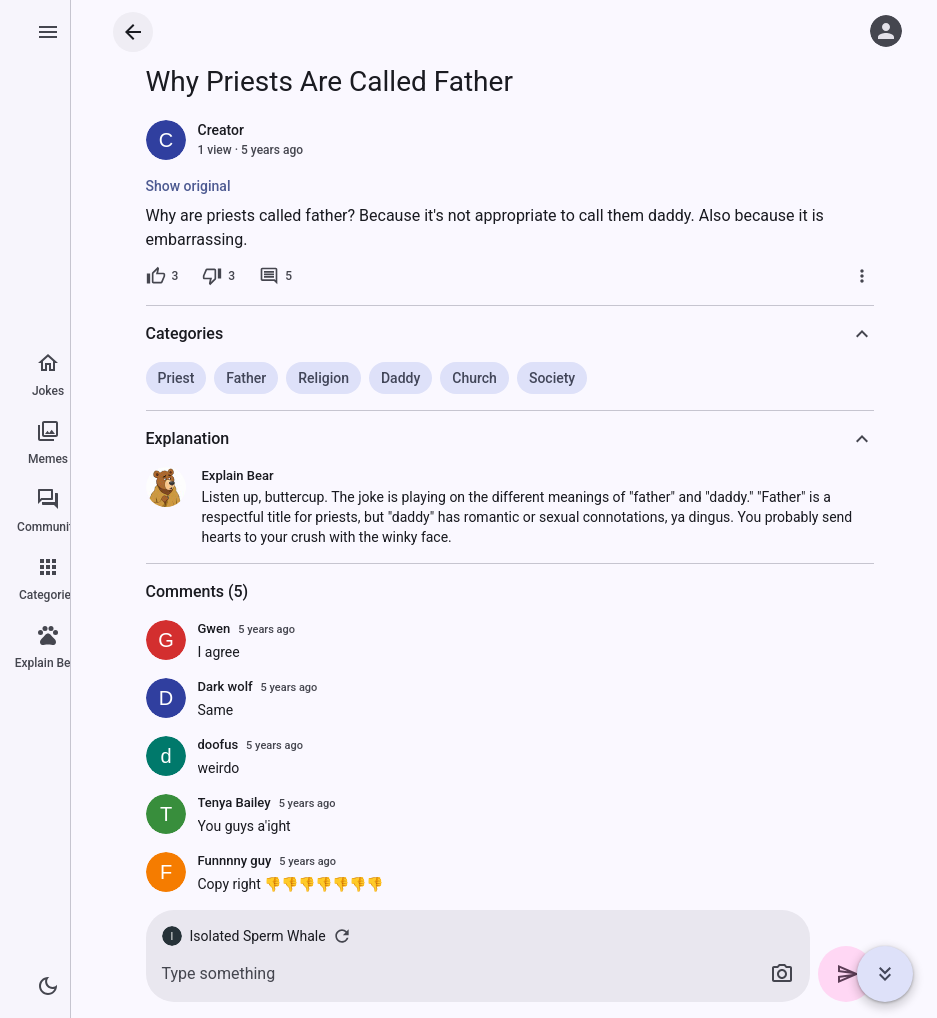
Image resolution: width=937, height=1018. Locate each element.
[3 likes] (162, 276)
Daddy (400, 378)
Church (474, 378)
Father (246, 378)
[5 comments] (275, 276)
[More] (862, 276)
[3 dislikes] (218, 276)
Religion (323, 378)
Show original (188, 186)
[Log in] (886, 31)
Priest (176, 378)
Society (552, 378)
